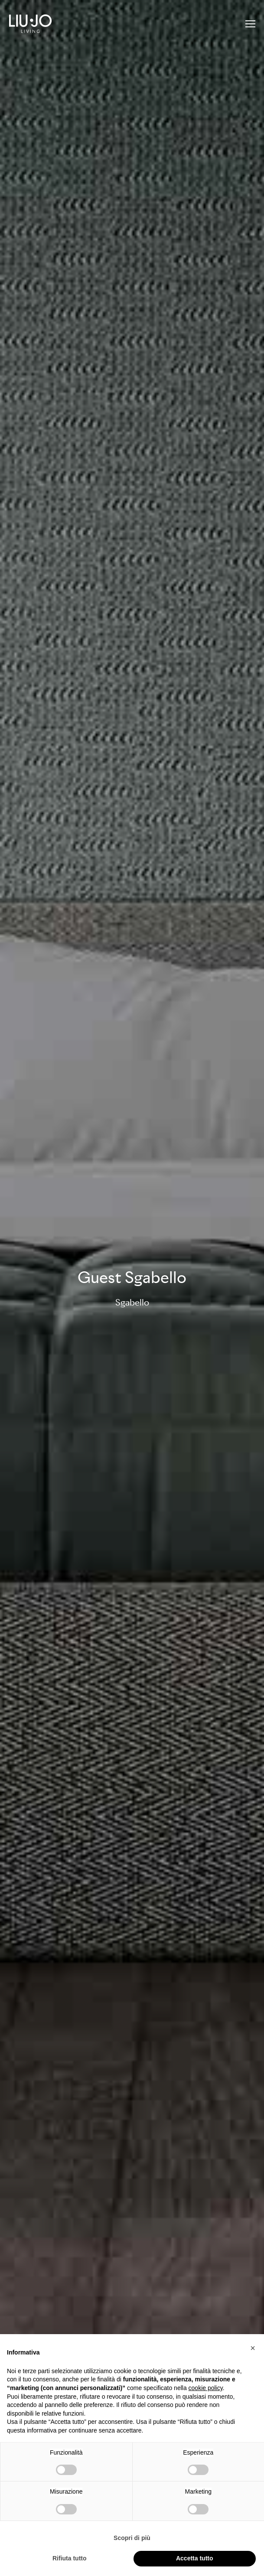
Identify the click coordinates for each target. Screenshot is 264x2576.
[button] (253, 2348)
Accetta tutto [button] (194, 2558)
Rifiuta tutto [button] (69, 2558)
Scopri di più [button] (132, 2537)
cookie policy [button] (206, 2387)
